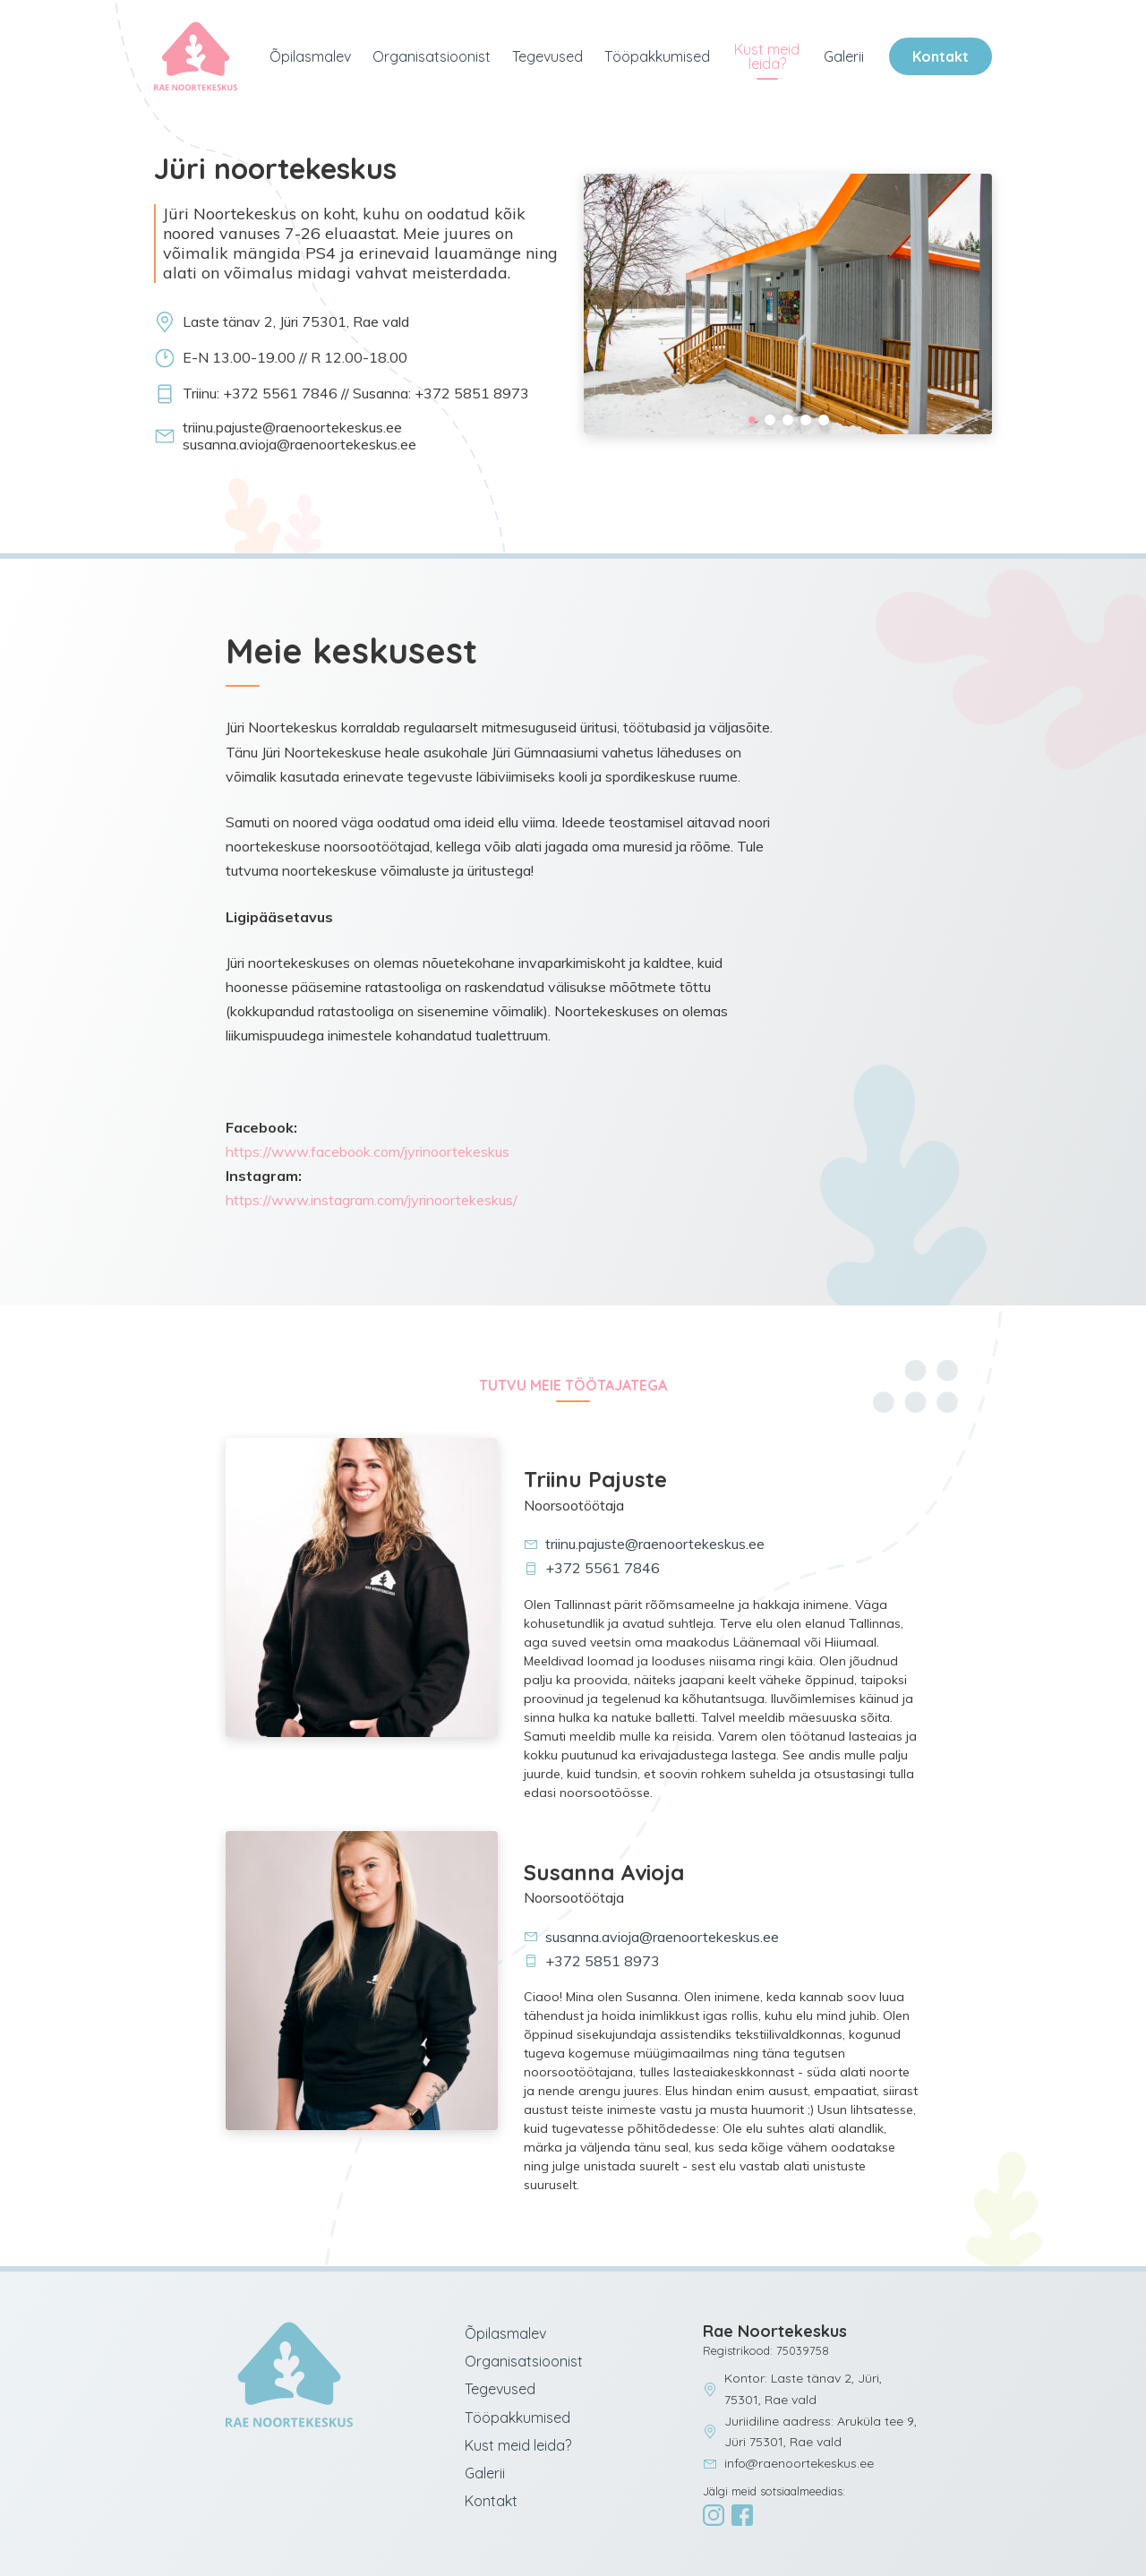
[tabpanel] (788, 304)
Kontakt (940, 56)
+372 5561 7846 (592, 1568)
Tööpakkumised (657, 56)
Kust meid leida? (767, 56)
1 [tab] (752, 420)
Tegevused (547, 56)
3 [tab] (788, 420)
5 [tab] (824, 420)
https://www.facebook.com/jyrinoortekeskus (367, 1151)
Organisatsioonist (431, 56)
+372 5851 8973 (592, 1961)
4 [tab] (806, 420)
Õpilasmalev (310, 56)
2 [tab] (770, 420)
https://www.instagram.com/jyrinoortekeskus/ (371, 1200)
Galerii (844, 56)
